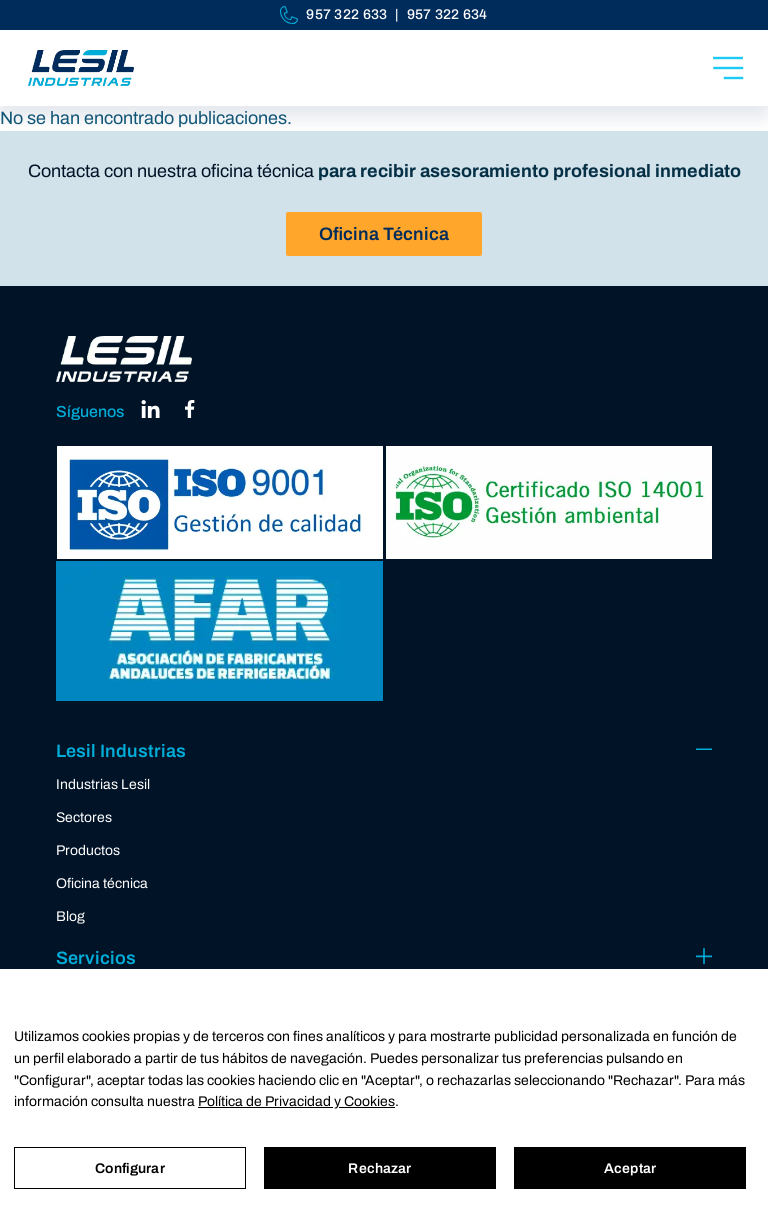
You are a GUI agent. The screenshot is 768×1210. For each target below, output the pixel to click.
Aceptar (630, 1168)
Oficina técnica (102, 883)
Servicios (96, 958)
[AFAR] (219, 631)
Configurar (129, 1168)
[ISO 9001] (219, 502)
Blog (70, 916)
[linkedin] (151, 415)
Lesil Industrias (121, 751)
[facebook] (190, 415)
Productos (88, 850)
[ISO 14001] (548, 502)
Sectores (84, 817)
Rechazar (379, 1168)
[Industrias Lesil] (81, 68)
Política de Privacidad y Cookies (296, 1101)
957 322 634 (447, 14)
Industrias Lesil (103, 784)
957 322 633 (346, 14)
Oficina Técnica (384, 234)
